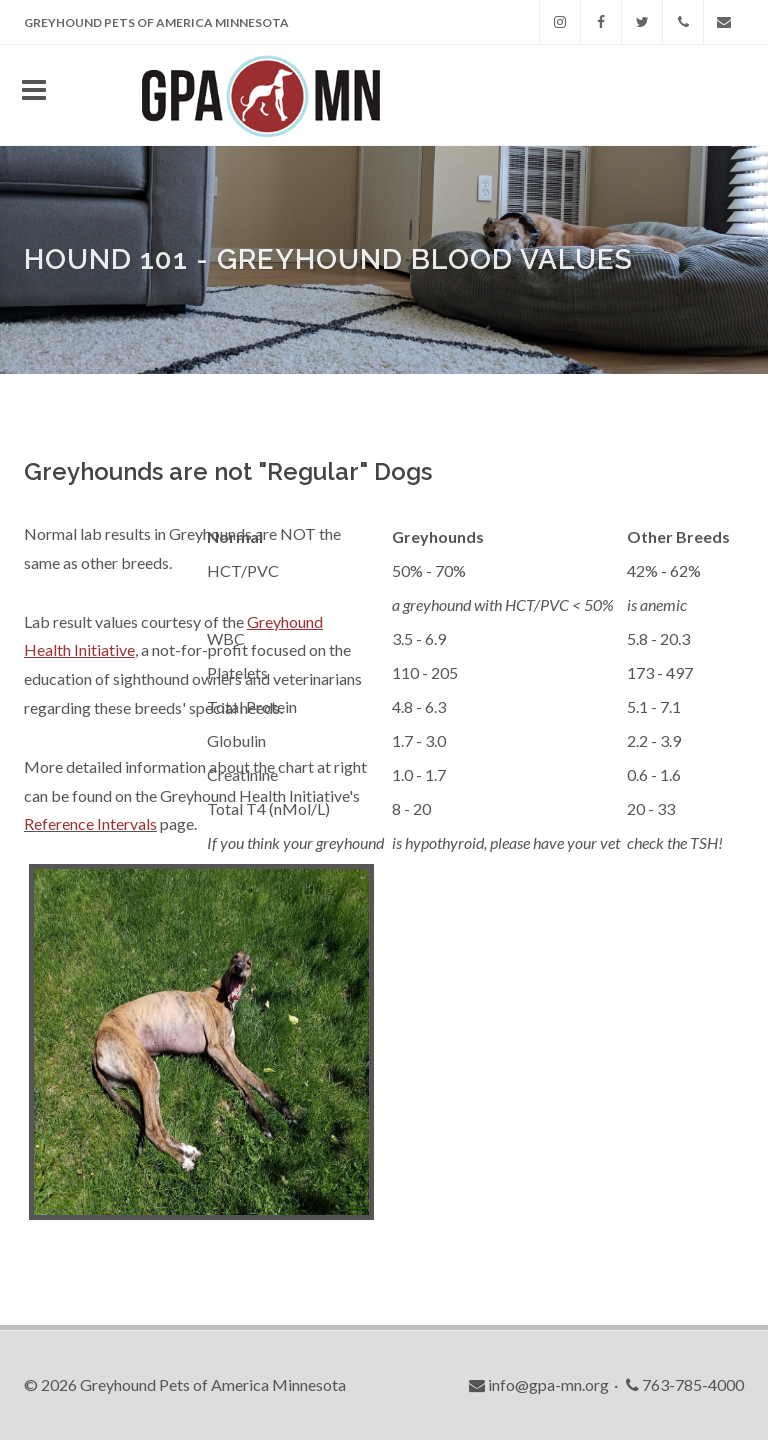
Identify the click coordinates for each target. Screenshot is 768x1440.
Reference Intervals (90, 823)
